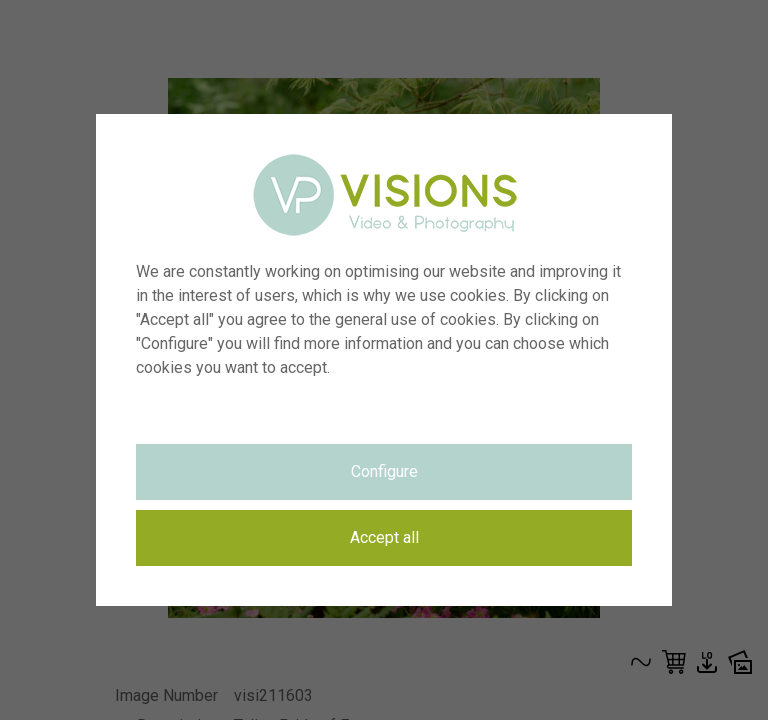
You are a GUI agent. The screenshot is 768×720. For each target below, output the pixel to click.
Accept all (384, 537)
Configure (384, 471)
